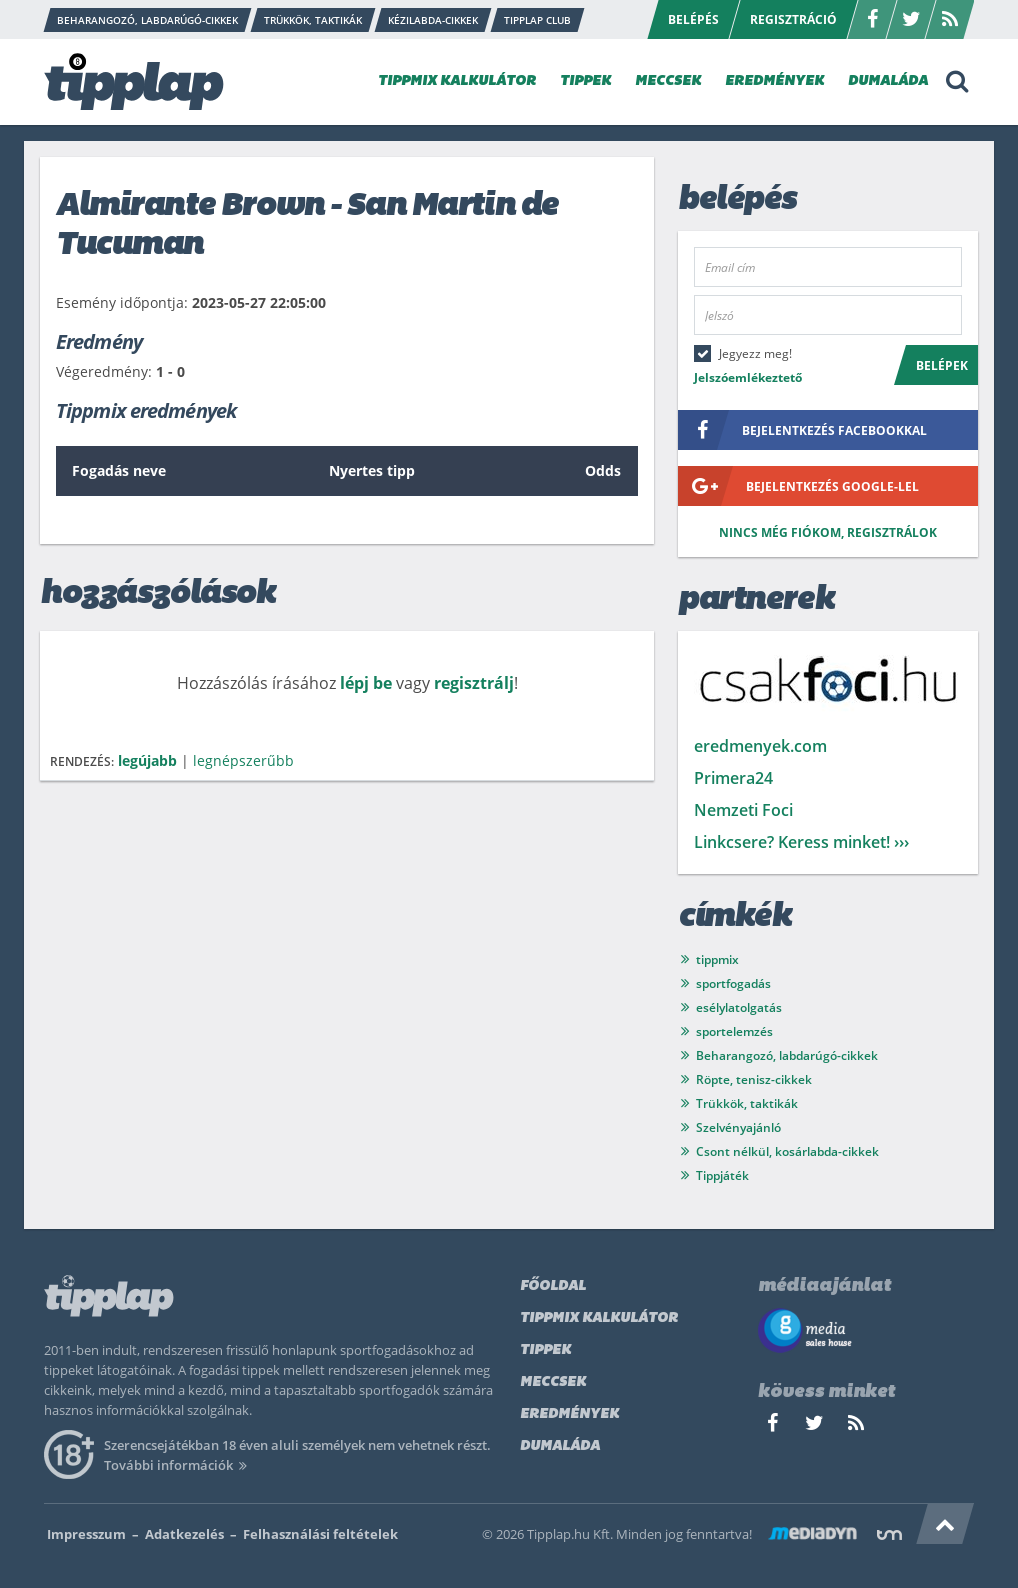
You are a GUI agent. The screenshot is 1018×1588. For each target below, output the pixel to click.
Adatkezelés (184, 1534)
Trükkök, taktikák (747, 1103)
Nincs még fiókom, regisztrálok (828, 532)
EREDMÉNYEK (774, 81)
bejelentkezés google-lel (798, 486)
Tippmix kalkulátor (599, 1318)
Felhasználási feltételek (320, 1534)
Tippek (545, 1350)
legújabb (147, 760)
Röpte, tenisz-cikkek (754, 1079)
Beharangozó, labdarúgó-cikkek (787, 1055)
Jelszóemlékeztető (748, 377)
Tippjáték (722, 1175)
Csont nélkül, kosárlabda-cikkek (787, 1151)
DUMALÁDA (888, 81)
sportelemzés (734, 1031)
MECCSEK (668, 81)
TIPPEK (585, 81)
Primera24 (733, 778)
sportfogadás (733, 983)
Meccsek (553, 1382)
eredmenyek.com (760, 746)
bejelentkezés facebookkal (802, 430)
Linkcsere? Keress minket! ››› (801, 842)
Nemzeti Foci (743, 810)
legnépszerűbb (243, 760)
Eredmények (569, 1414)
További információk (178, 1465)
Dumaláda (560, 1446)
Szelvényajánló (738, 1127)
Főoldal (553, 1286)
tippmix (717, 959)
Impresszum (86, 1534)
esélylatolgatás (739, 1007)
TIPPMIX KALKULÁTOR (457, 81)
